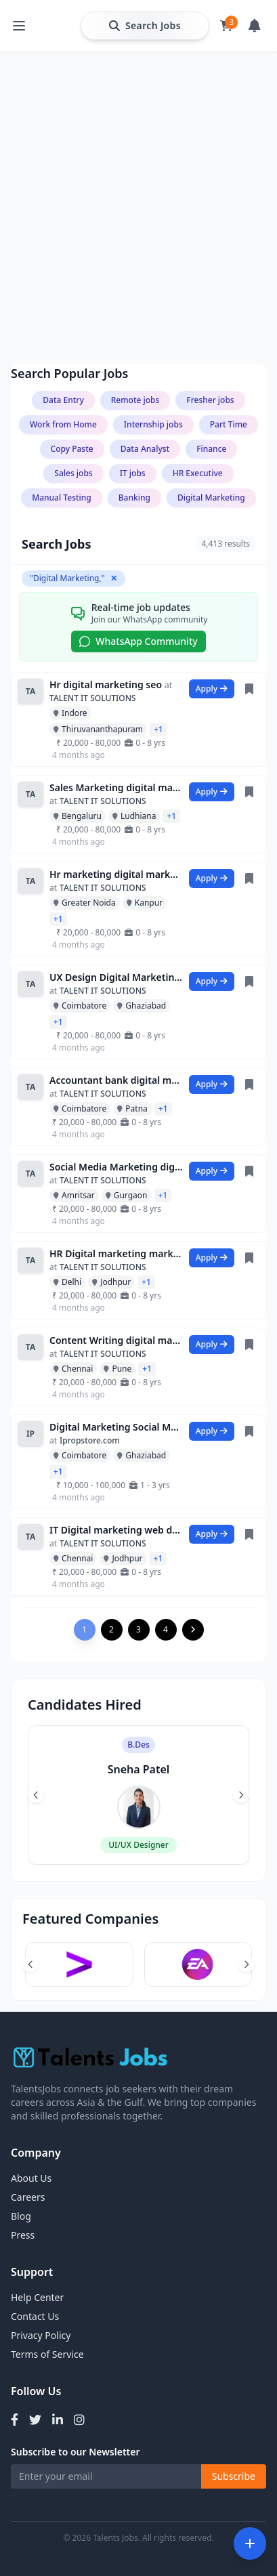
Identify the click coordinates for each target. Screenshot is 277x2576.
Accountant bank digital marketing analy (116, 1080)
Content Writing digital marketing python (116, 1340)
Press (23, 2235)
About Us (31, 2178)
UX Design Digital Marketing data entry (116, 977)
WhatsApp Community (138, 641)
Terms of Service (47, 2354)
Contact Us (35, 2316)
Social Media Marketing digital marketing (116, 1166)
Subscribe (233, 2476)
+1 (158, 729)
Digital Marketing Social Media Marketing (116, 1426)
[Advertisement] (138, 149)
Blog (21, 2216)
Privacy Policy (40, 2335)
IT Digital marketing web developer (116, 1529)
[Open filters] (250, 2543)
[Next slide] (241, 1795)
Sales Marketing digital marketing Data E (116, 787)
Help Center (37, 2297)
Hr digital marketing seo (105, 684)
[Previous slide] (36, 1795)
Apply (212, 688)
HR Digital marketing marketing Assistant (116, 1253)
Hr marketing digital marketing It (116, 874)
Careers (28, 2197)
